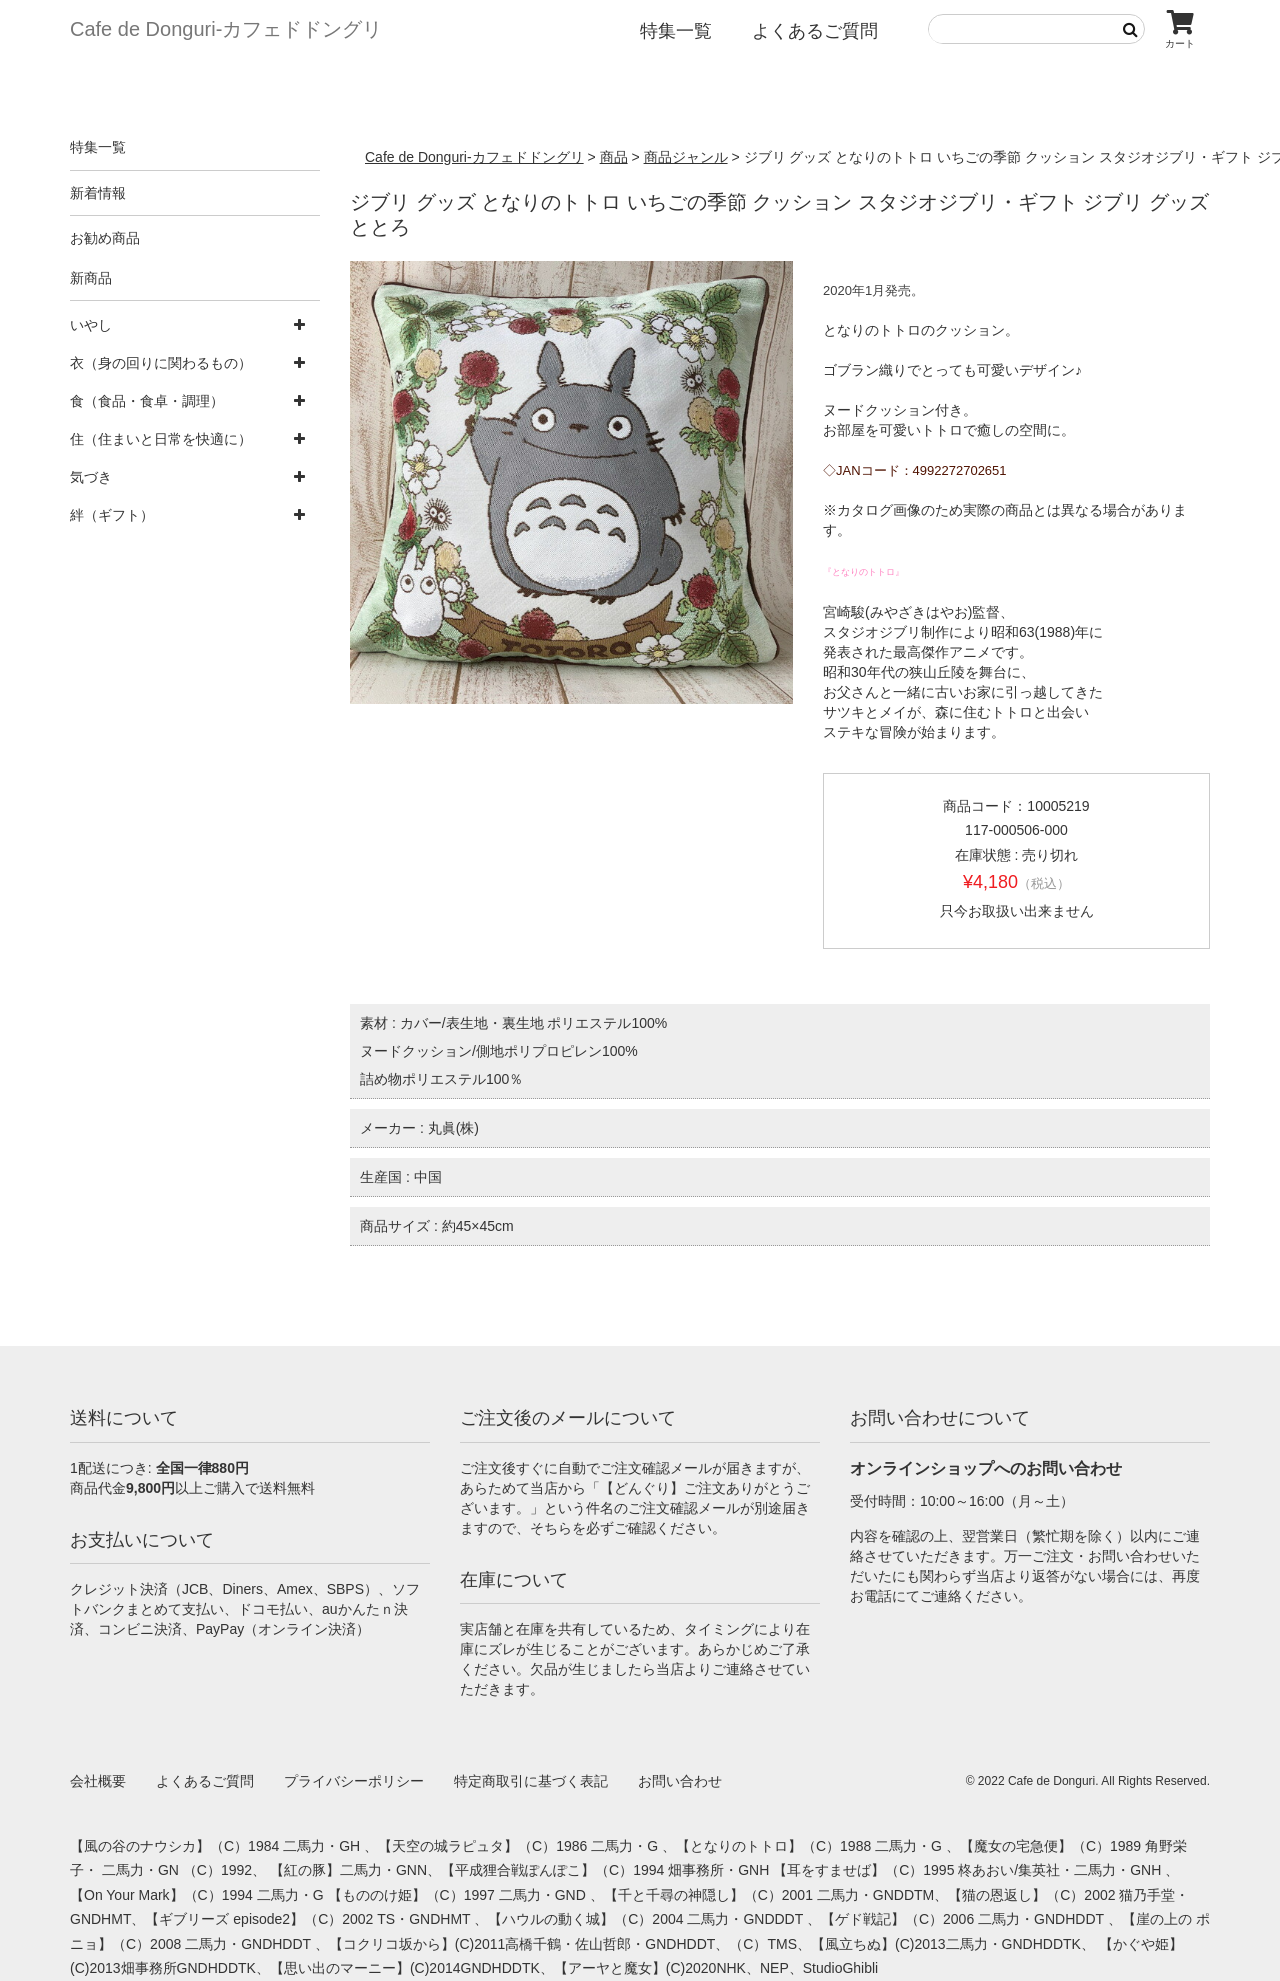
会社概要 (98, 1781)
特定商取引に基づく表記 (531, 1781)
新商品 (91, 278)
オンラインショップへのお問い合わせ (986, 1468)
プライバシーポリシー (354, 1781)
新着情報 (98, 193)
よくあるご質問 (815, 31)
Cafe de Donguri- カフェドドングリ (226, 29)
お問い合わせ (680, 1781)
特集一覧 (676, 31)
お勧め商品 (105, 238)
